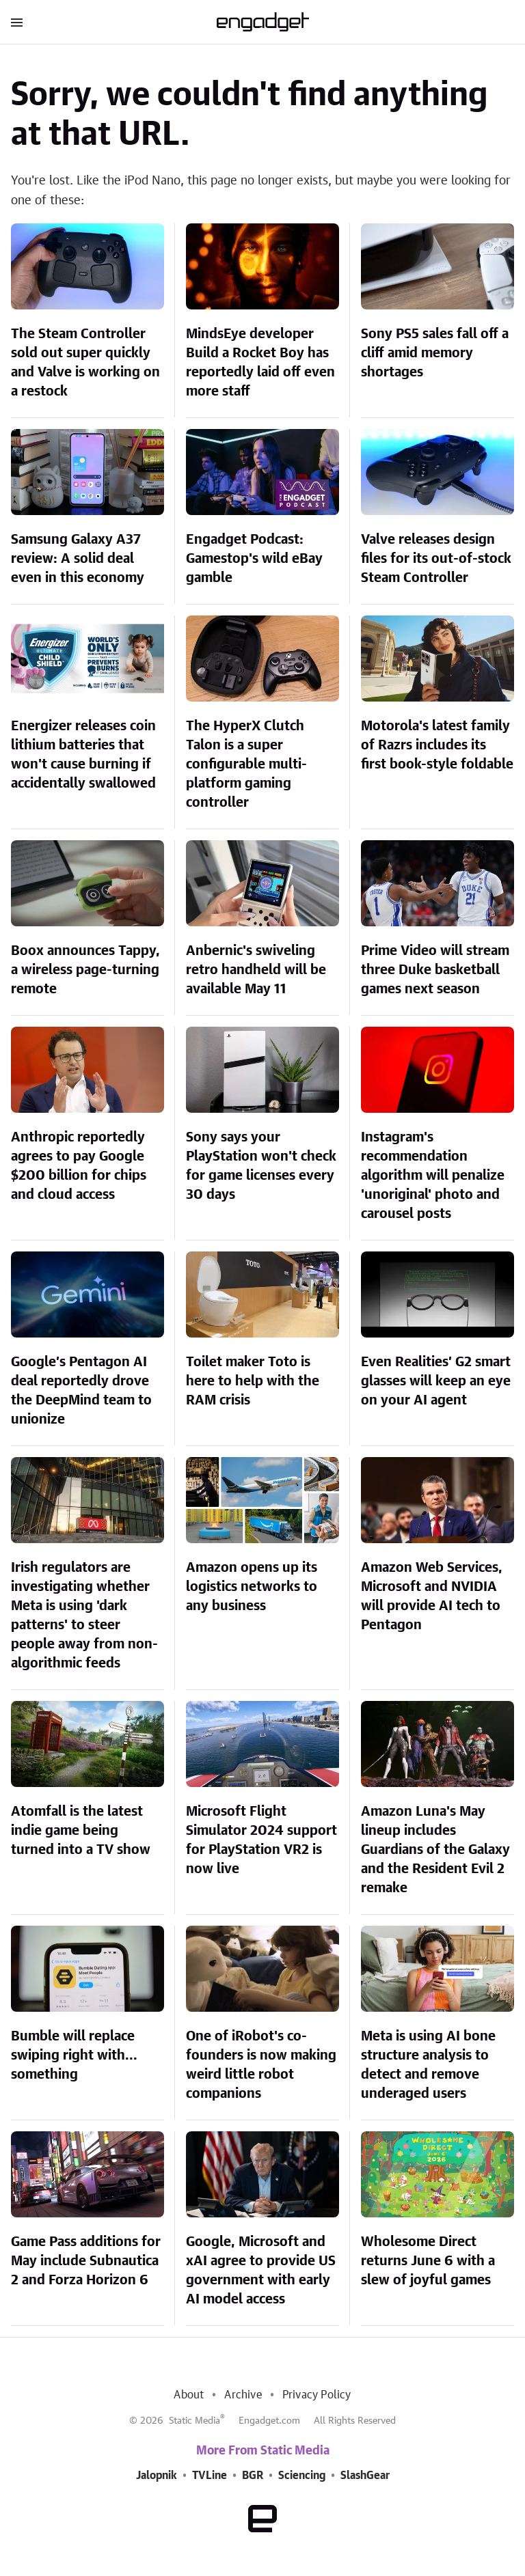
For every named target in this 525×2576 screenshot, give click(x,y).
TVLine (209, 2475)
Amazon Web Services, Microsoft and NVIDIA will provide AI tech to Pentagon (431, 1596)
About (189, 2395)
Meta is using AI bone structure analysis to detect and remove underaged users (428, 2065)
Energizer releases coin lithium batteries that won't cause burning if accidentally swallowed (83, 754)
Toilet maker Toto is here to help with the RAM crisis (252, 1381)
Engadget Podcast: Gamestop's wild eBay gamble (254, 559)
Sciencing (301, 2475)
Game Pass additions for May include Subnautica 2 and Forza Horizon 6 (86, 2261)
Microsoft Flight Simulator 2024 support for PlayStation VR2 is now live (261, 1840)
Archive (242, 2395)
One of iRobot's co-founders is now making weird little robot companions (261, 2065)
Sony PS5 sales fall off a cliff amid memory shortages (435, 353)
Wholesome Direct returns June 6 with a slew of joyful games (428, 2261)
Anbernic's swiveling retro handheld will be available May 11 (256, 970)
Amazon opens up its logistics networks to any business (251, 1587)
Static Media (194, 2421)
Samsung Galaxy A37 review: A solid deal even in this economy (77, 559)
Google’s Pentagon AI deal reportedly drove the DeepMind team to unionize (81, 1390)
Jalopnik (156, 2475)
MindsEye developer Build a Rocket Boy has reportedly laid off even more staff (260, 362)
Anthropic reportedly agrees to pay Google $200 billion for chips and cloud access (78, 1166)
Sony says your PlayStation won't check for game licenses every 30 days (261, 1166)
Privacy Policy (316, 2395)
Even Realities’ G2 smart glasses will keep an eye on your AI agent (436, 1381)
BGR (252, 2475)
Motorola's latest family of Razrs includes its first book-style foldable (437, 745)
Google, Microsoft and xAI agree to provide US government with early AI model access (261, 2270)
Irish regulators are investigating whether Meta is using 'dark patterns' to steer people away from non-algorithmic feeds (84, 1615)
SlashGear (365, 2475)
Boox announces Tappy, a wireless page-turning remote (85, 970)
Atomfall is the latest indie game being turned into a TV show (80, 1831)
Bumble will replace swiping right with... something (74, 2055)
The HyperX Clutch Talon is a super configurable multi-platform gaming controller (246, 764)
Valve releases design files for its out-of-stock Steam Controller (436, 559)
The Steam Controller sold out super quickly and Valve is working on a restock (85, 362)
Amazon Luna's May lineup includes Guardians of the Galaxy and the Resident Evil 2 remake (435, 1850)
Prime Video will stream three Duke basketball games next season (435, 970)
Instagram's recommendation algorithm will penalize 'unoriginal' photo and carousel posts (432, 1176)
